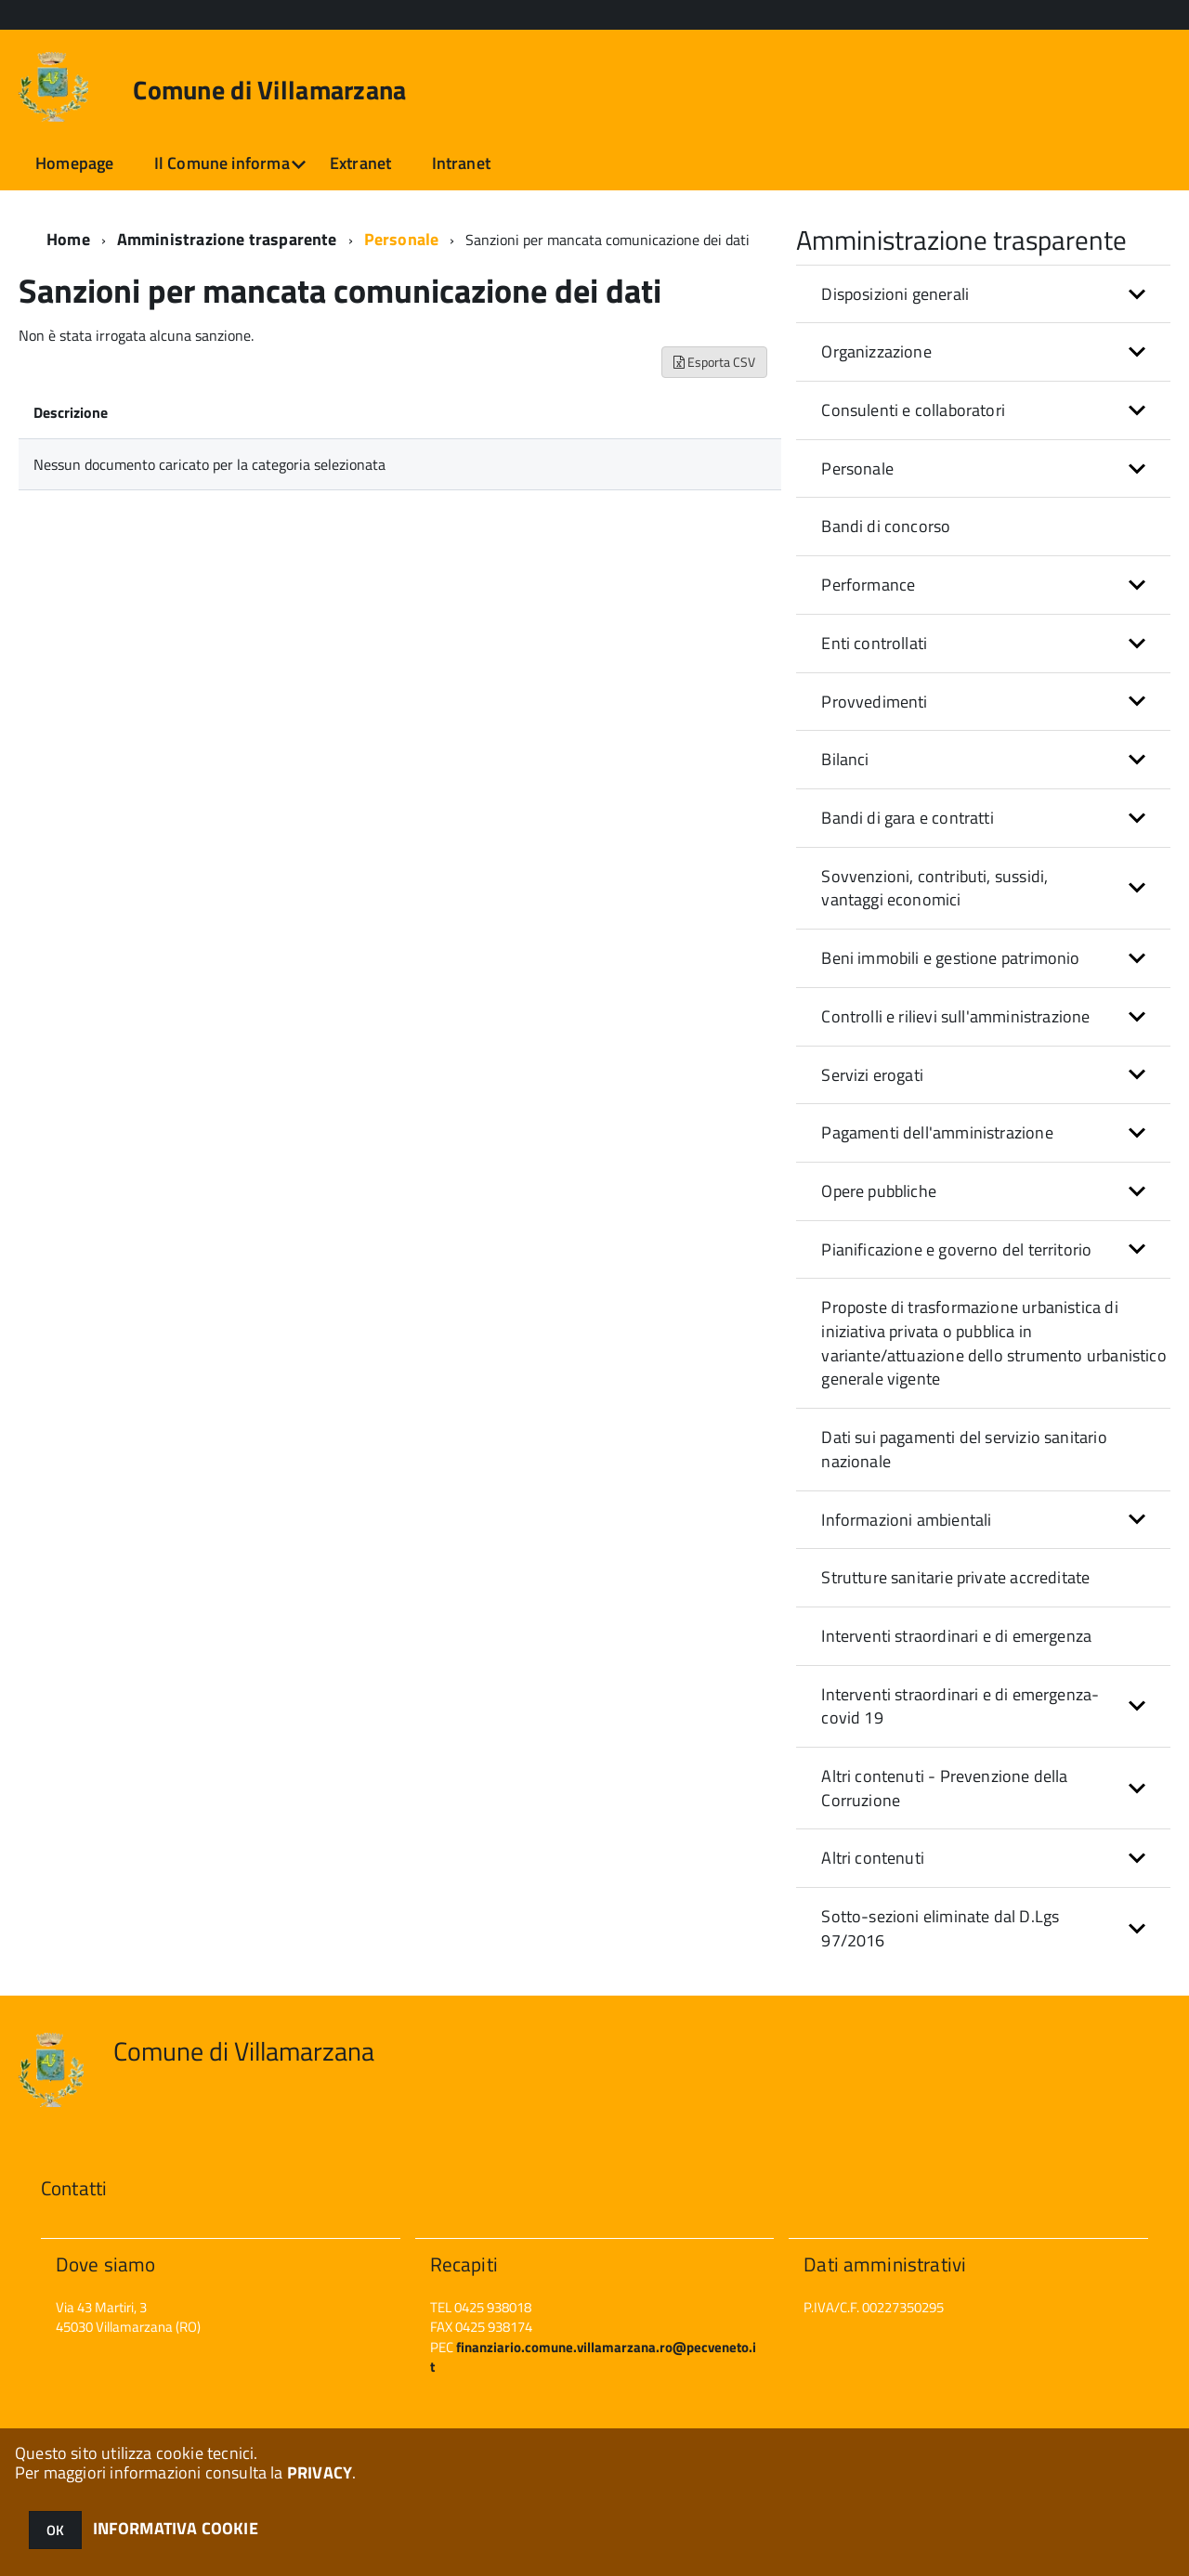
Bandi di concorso (885, 526)
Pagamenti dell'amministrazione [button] (936, 1132)
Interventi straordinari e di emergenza (956, 1635)
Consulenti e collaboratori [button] (913, 410)
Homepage (74, 163)
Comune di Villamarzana (269, 90)
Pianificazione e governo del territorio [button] (956, 1249)
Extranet (360, 163)
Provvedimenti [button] (874, 701)
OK (55, 2530)
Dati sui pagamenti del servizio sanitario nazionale (963, 1449)
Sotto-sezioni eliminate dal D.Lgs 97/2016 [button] (940, 1928)
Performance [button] (868, 584)
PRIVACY (319, 2472)
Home (68, 239)
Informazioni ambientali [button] (906, 1519)
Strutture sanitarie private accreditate (955, 1577)
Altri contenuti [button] (872, 1857)
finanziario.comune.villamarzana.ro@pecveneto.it (593, 2356)
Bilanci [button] (845, 759)
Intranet (461, 163)
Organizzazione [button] (876, 351)
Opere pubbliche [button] (878, 1190)
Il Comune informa (222, 163)
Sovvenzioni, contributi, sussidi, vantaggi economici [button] (934, 888)
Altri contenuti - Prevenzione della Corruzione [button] (944, 1788)
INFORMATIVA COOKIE (175, 2528)
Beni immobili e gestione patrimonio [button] (950, 957)
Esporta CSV (714, 361)
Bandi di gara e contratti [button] (907, 817)
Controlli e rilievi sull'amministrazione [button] (955, 1016)
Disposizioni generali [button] (895, 293)
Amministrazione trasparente (227, 239)
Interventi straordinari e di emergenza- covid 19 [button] (960, 1706)
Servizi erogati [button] (872, 1074)
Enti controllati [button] (874, 643)
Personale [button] (857, 468)
